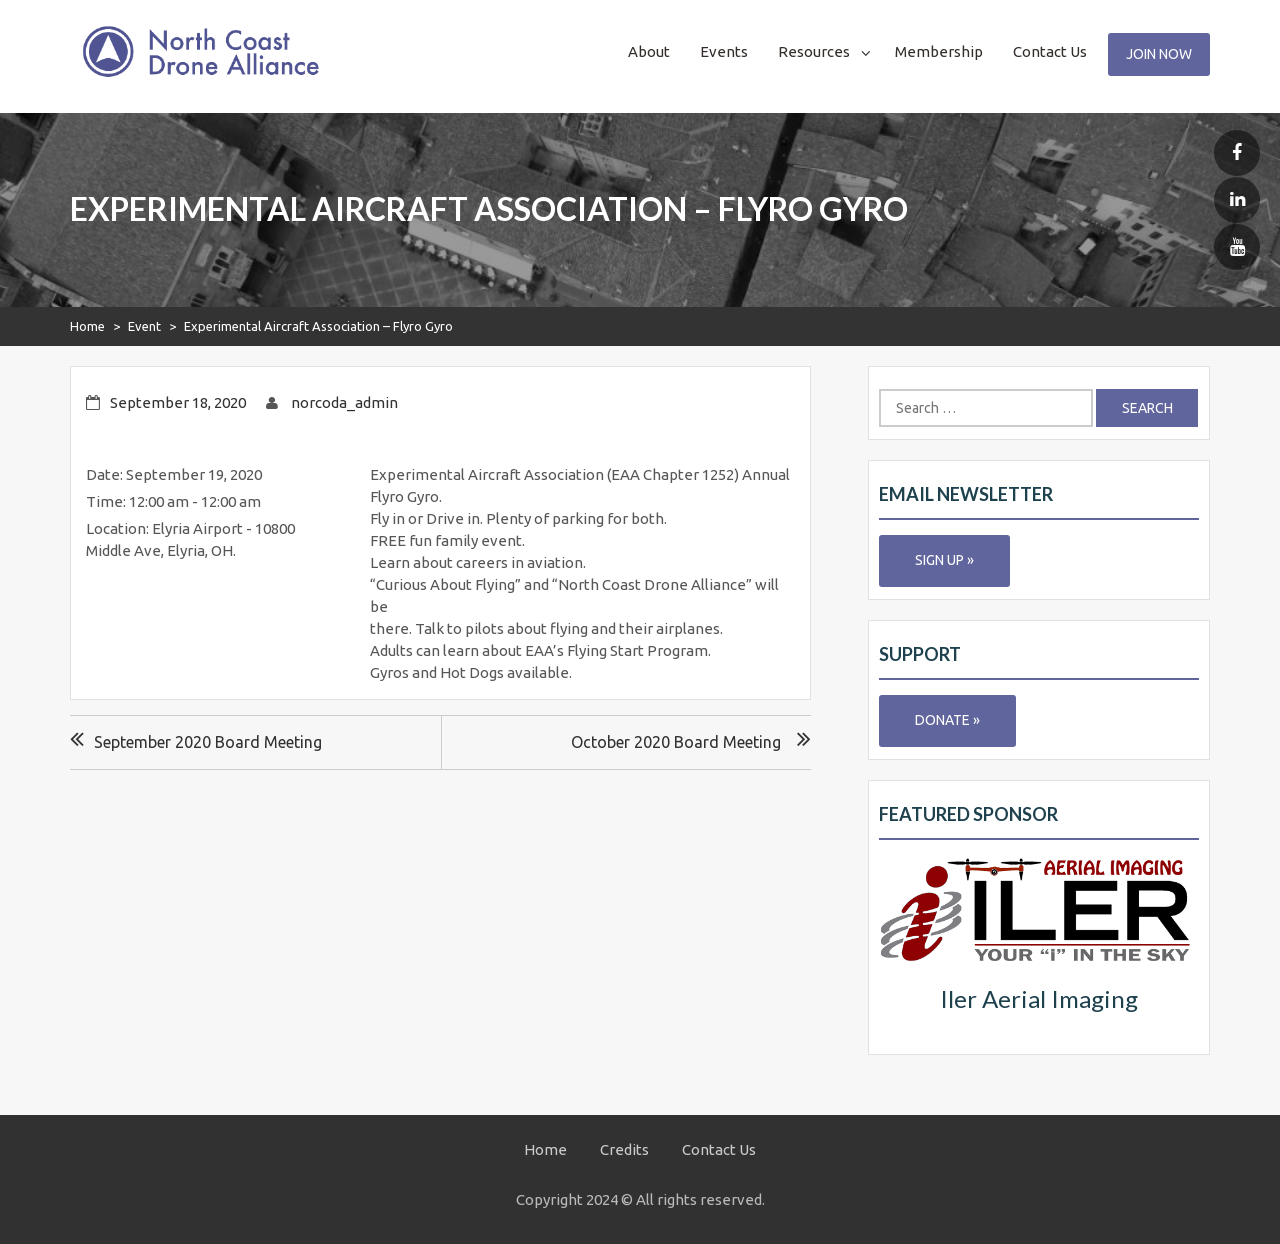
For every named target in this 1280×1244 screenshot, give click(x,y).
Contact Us (1050, 51)
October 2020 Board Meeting (676, 742)
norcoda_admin (344, 402)
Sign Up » (944, 560)
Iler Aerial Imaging (1039, 998)
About (649, 51)
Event (144, 326)
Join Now (1159, 54)
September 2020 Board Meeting (208, 742)
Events (724, 51)
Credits (624, 1149)
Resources (814, 51)
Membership (939, 51)
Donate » (947, 720)
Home (87, 326)
